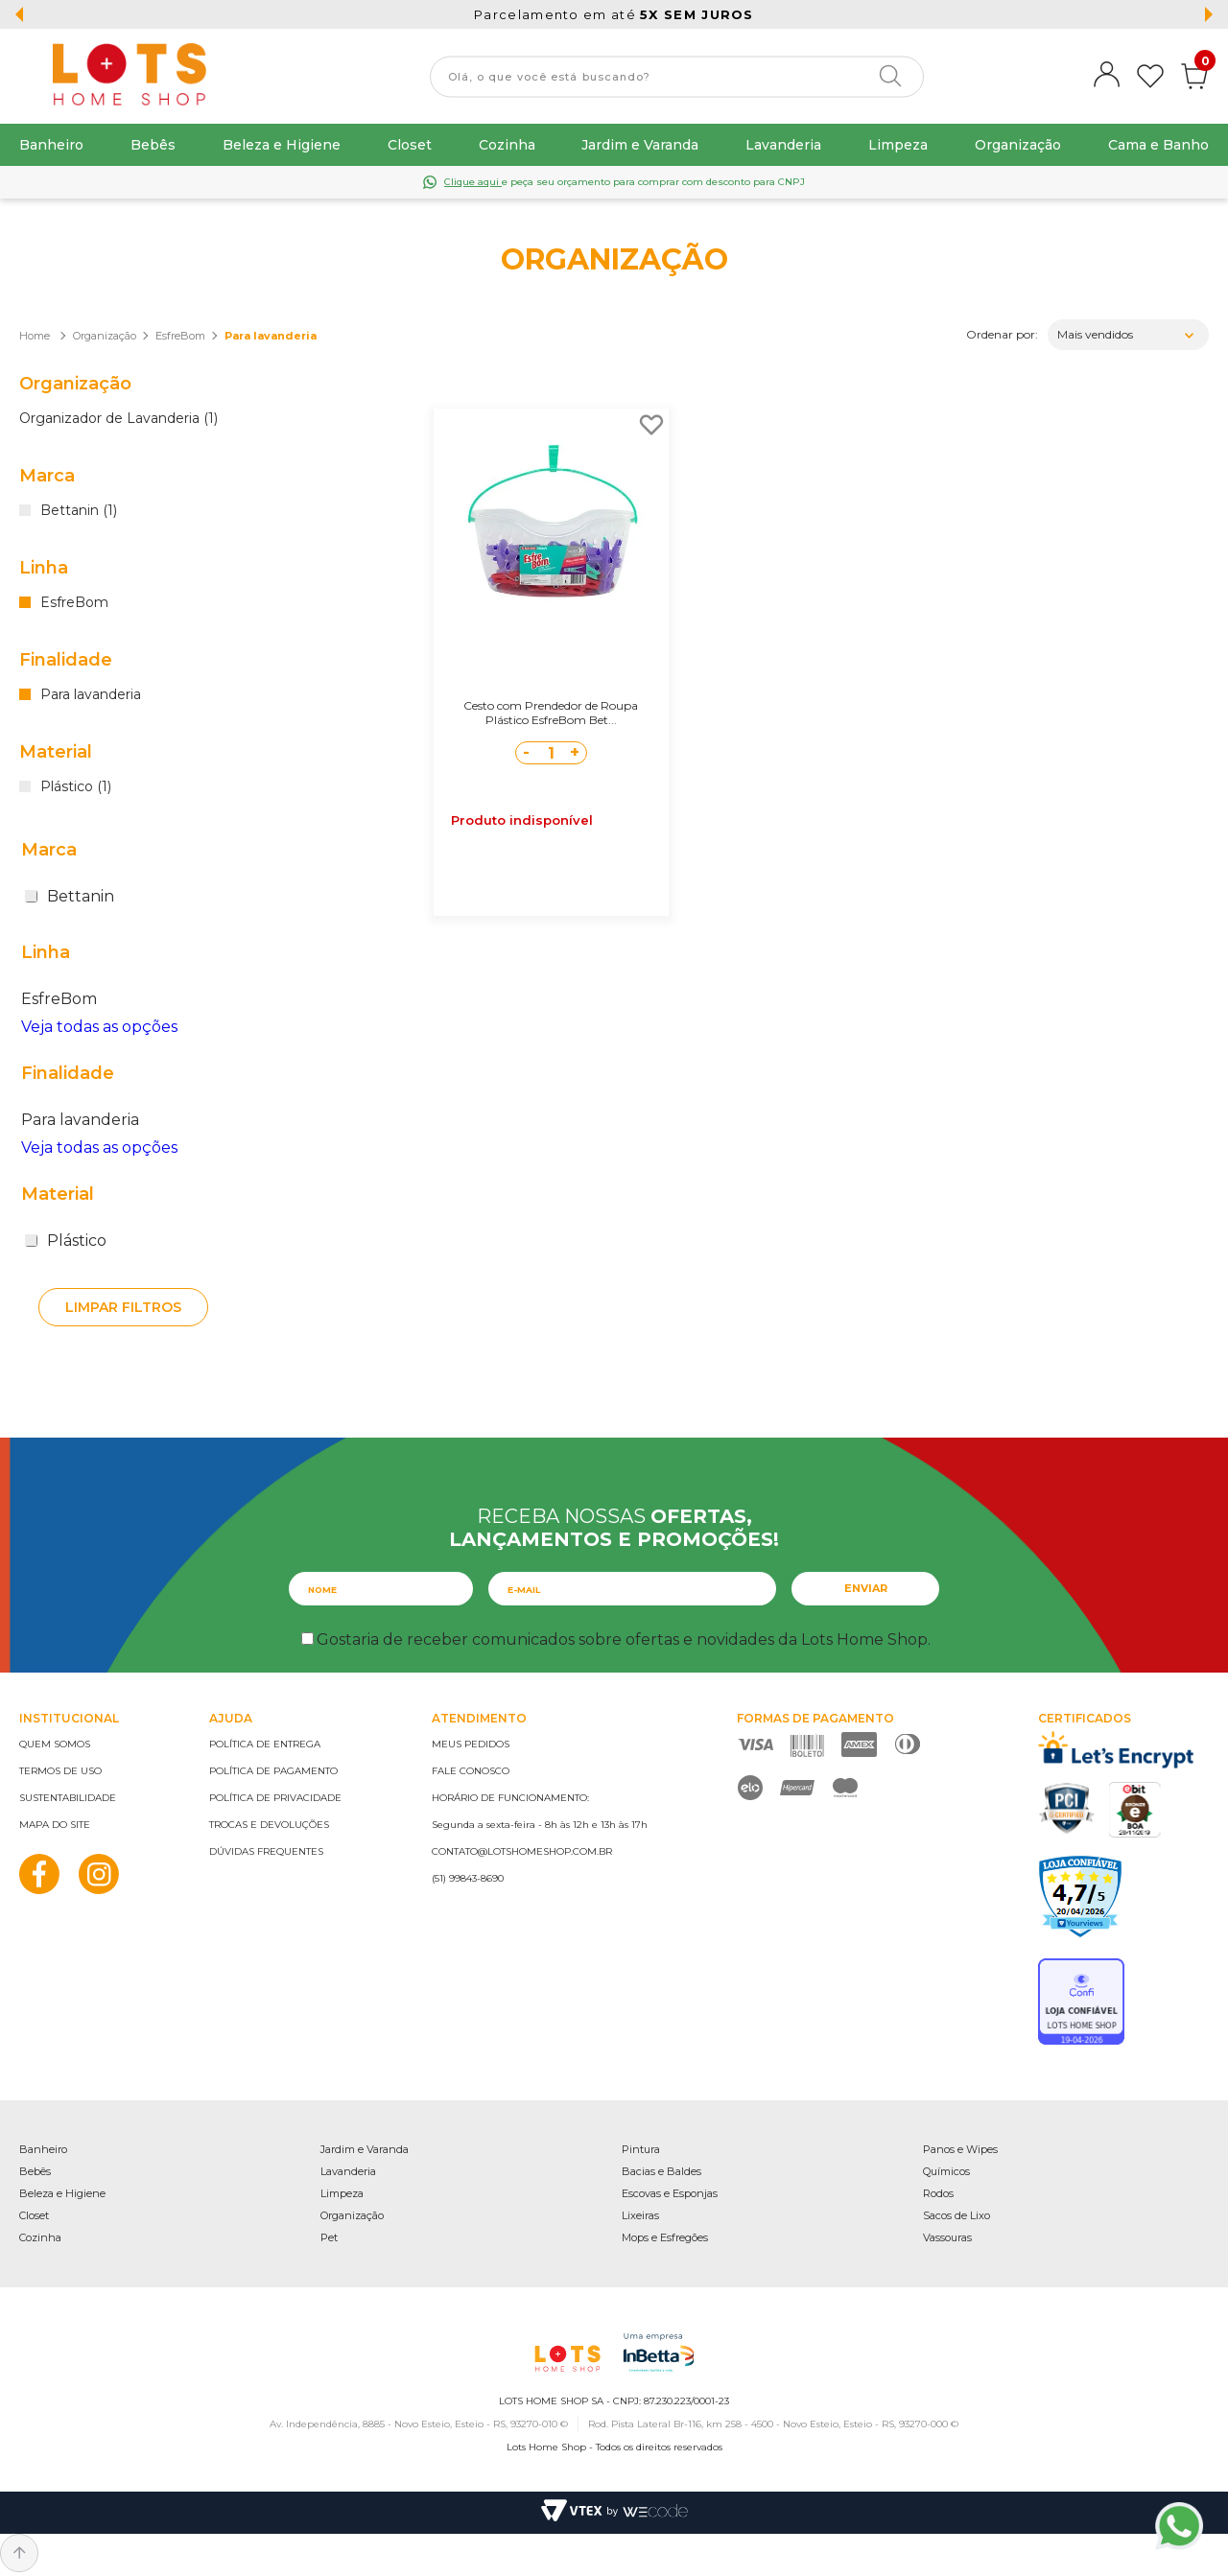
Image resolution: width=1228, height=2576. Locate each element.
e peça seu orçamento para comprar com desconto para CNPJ (624, 182)
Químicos (946, 2171)
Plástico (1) (75, 787)
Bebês (153, 144)
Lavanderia (783, 144)
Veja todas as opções (99, 1027)
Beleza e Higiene (282, 144)
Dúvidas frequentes (266, 1851)
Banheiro (51, 144)
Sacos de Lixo (956, 2215)
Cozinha (507, 144)
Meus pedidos (470, 1744)
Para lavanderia (270, 335)
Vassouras (947, 2237)
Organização (1018, 144)
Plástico (65, 1240)
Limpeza (898, 144)
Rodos (938, 2193)
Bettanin (69, 896)
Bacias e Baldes (661, 2171)
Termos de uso (60, 1771)
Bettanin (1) (78, 511)
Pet (329, 2237)
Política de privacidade (275, 1797)
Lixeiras (640, 2215)
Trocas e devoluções (269, 1824)
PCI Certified (1067, 1808)
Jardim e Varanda (639, 144)
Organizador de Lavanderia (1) (118, 419)
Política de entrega (264, 1744)
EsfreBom (180, 335)
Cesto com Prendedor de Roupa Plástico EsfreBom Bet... (550, 712)
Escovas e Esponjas (670, 2193)
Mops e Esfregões (665, 2237)
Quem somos (54, 1744)
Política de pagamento (273, 1771)
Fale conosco (470, 1771)
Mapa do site (54, 1824)
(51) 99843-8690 (468, 1878)
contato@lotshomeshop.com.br (522, 1851)
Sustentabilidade (67, 1797)
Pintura (641, 2149)
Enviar (865, 1588)
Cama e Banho (1158, 144)
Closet (410, 144)
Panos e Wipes (960, 2149)
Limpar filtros (123, 1307)
